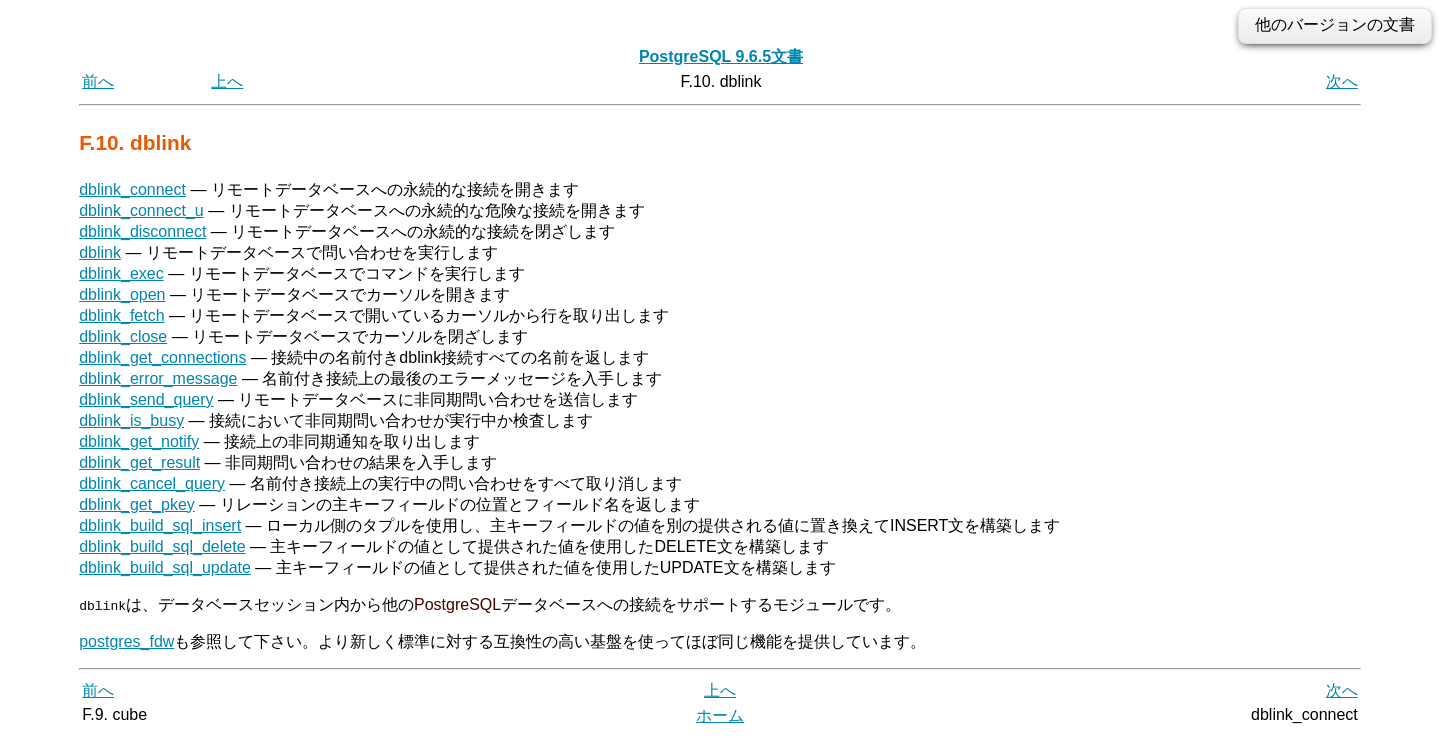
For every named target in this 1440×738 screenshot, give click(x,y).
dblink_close (123, 336)
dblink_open (122, 294)
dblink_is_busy (131, 420)
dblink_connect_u (141, 210)
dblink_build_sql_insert (160, 525)
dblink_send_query (146, 399)
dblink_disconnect (142, 231)
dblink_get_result (139, 462)
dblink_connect (132, 189)
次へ (1342, 81)
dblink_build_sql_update (165, 567)
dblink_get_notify (139, 441)
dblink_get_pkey (137, 504)
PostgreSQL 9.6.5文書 (721, 56)
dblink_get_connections (162, 357)
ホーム (720, 715)
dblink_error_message (158, 378)
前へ (98, 81)
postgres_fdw (126, 640)
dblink (100, 252)
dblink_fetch (121, 315)
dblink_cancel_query (152, 483)
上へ (227, 81)
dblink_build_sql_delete (162, 546)
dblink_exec (121, 273)
